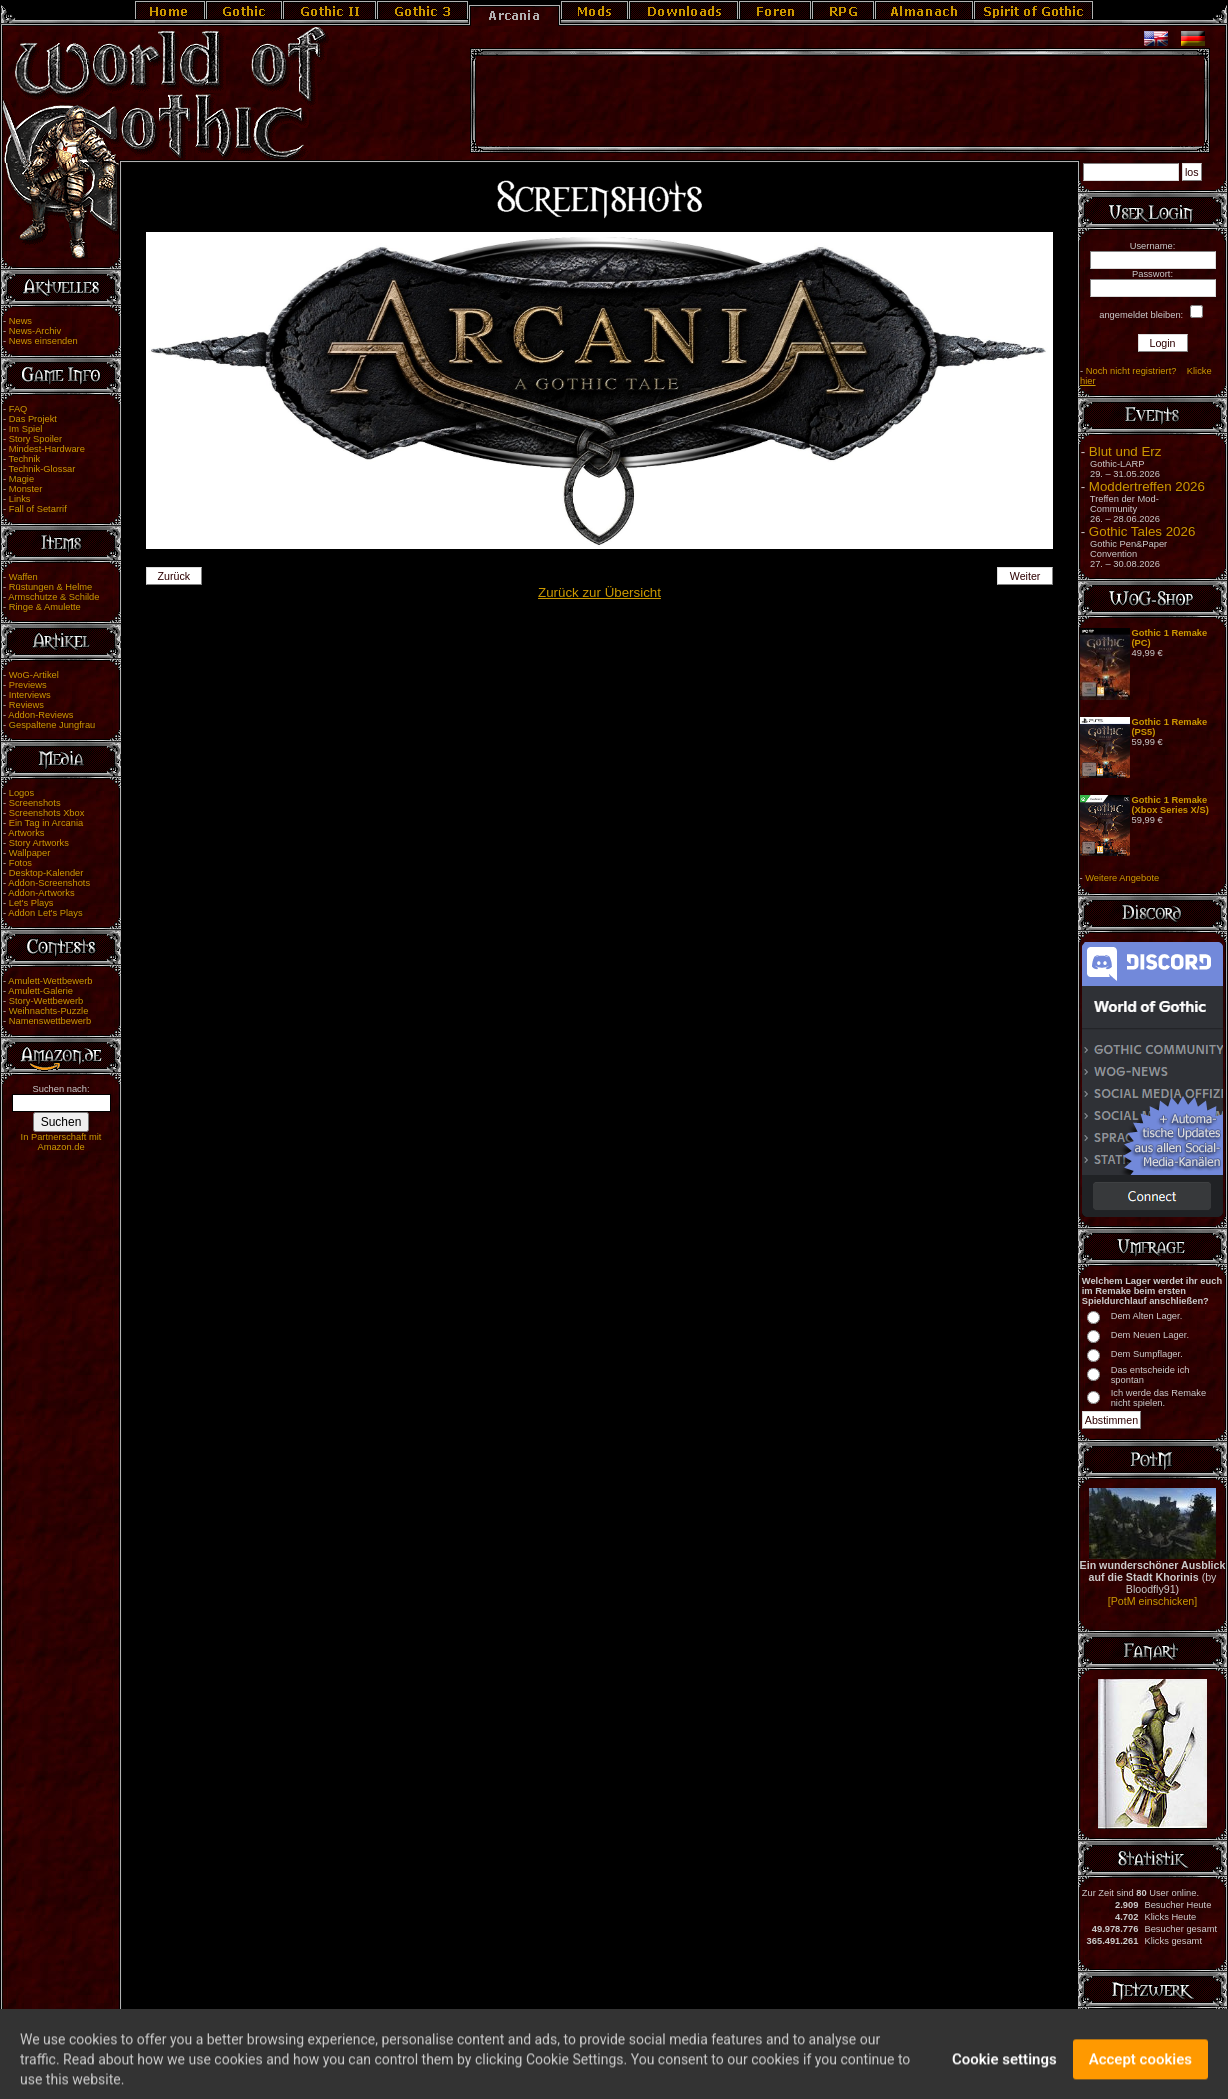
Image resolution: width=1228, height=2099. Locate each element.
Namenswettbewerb (50, 1021)
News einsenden (43, 341)
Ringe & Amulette (45, 607)
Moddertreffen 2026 (1147, 486)
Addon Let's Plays (45, 913)
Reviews (26, 705)
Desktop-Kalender (46, 873)
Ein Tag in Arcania (46, 823)
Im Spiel (26, 429)
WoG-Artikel (34, 675)
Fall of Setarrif (38, 509)
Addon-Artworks (41, 893)
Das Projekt (33, 419)
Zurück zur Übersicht (599, 592)
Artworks (26, 833)
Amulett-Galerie (40, 991)
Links (20, 499)
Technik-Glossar (42, 469)
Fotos (20, 863)
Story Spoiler (35, 439)
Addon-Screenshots (49, 883)
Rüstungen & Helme (50, 587)
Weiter (1025, 576)
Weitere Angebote (1122, 878)
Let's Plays (31, 903)
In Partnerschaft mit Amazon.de (61, 1142)
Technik (25, 459)
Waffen (23, 577)
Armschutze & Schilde (53, 597)
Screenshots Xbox (47, 813)
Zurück (174, 576)
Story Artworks (39, 843)
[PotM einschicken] (1152, 1601)
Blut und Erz (1125, 451)
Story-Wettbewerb (46, 1001)
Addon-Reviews (40, 715)
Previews (28, 685)
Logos (21, 793)
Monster (26, 489)
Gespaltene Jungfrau (52, 725)
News (20, 321)
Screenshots (35, 803)
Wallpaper (30, 853)
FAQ (18, 409)
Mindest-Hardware (47, 449)
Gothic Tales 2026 (1142, 531)
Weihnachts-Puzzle (49, 1011)
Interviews (30, 695)
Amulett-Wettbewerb (50, 981)
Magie (21, 479)
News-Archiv (35, 331)
